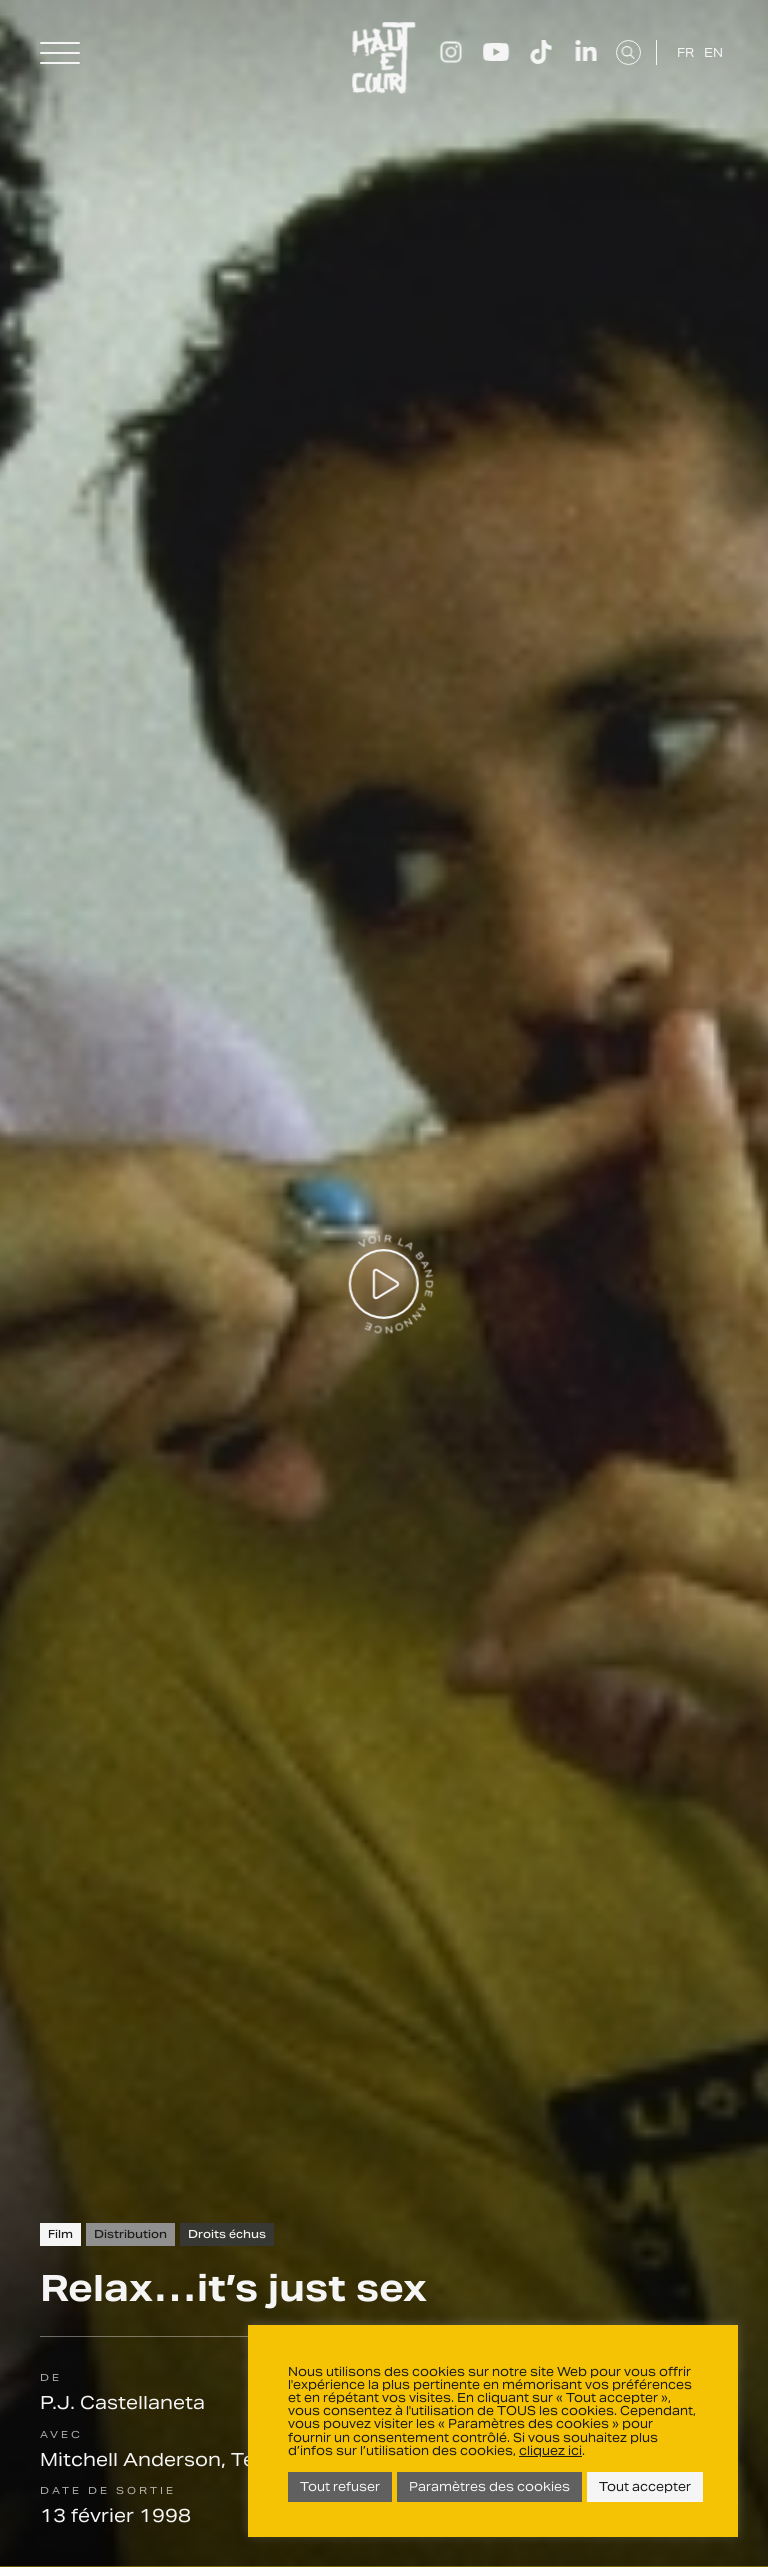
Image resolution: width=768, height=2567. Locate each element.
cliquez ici (550, 2450)
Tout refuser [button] (340, 2486)
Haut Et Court (384, 58)
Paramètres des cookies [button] (489, 2486)
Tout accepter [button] (645, 2486)
